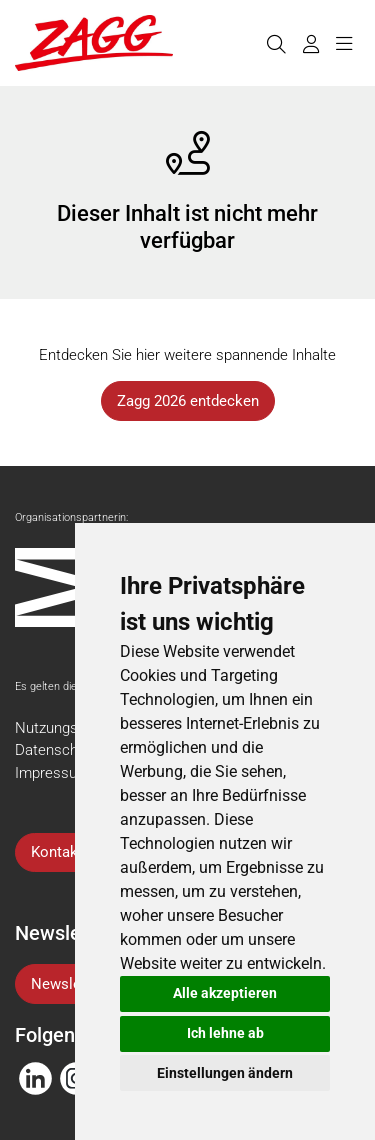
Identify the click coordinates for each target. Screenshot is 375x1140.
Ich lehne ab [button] (225, 1033)
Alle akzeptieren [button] (225, 993)
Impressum (52, 773)
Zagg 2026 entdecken (188, 401)
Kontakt (57, 852)
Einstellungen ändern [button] (225, 1073)
